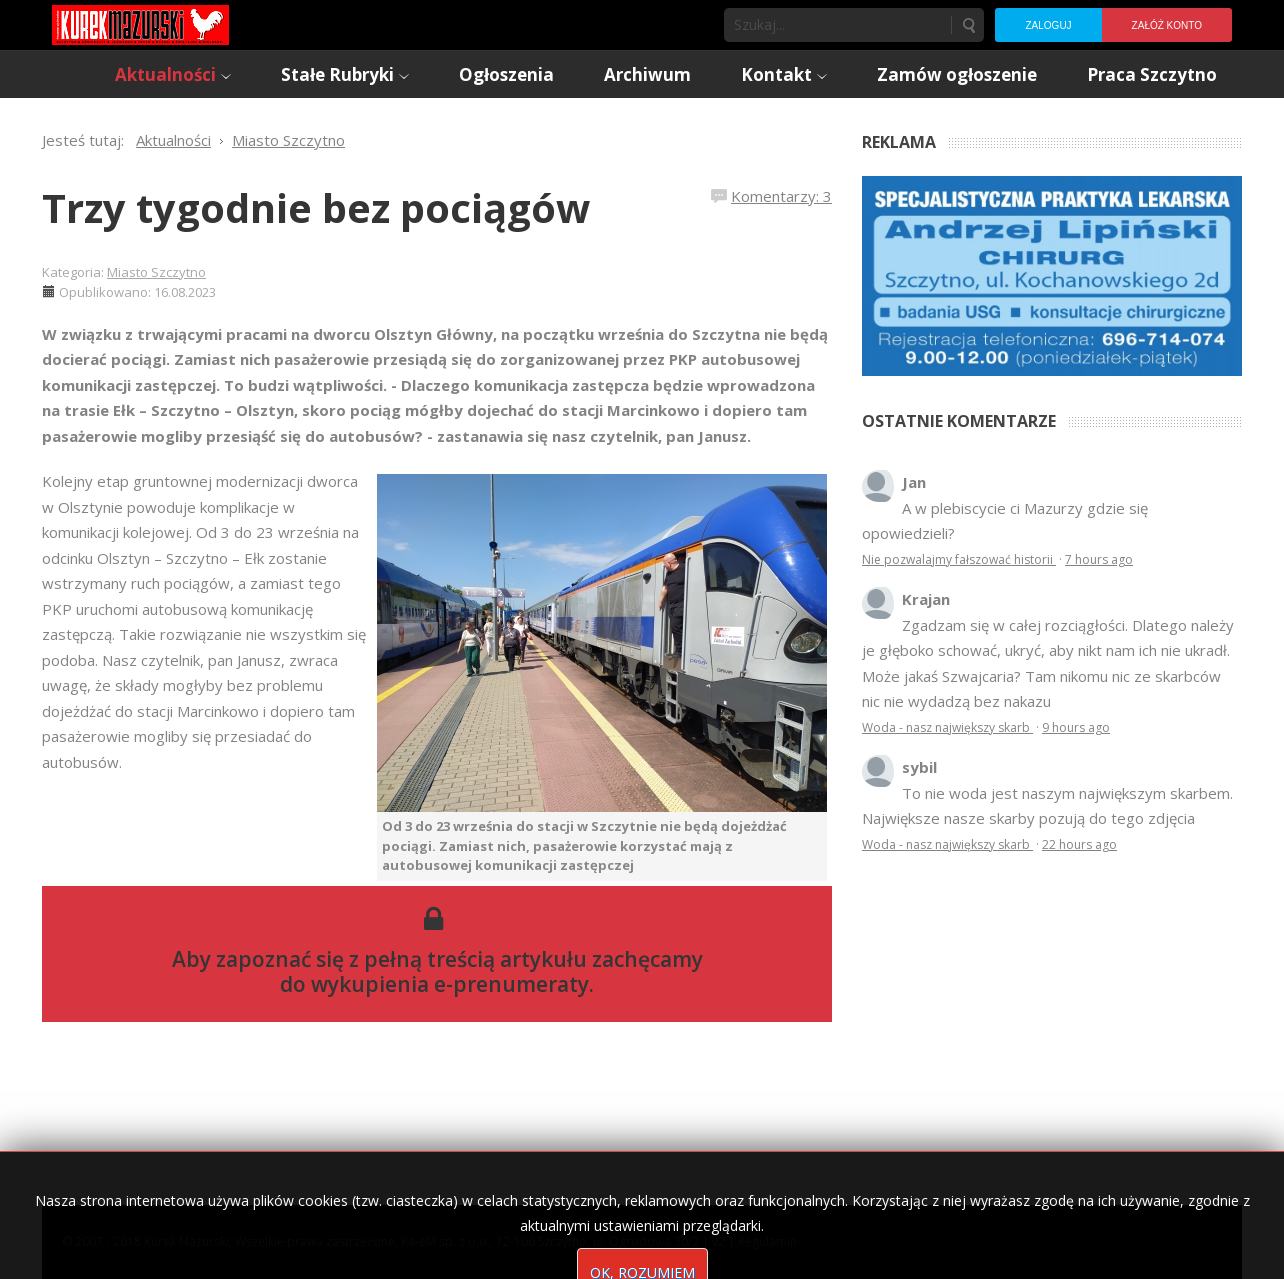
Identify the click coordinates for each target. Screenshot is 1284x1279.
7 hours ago (1099, 559)
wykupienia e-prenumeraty (450, 984)
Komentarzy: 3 (781, 196)
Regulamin (767, 1241)
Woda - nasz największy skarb (947, 727)
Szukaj (968, 25)
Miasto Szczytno (156, 272)
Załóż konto (1167, 25)
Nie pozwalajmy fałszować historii (959, 559)
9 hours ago (1076, 727)
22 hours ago (1079, 844)
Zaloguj (1048, 25)
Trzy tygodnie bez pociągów (316, 207)
